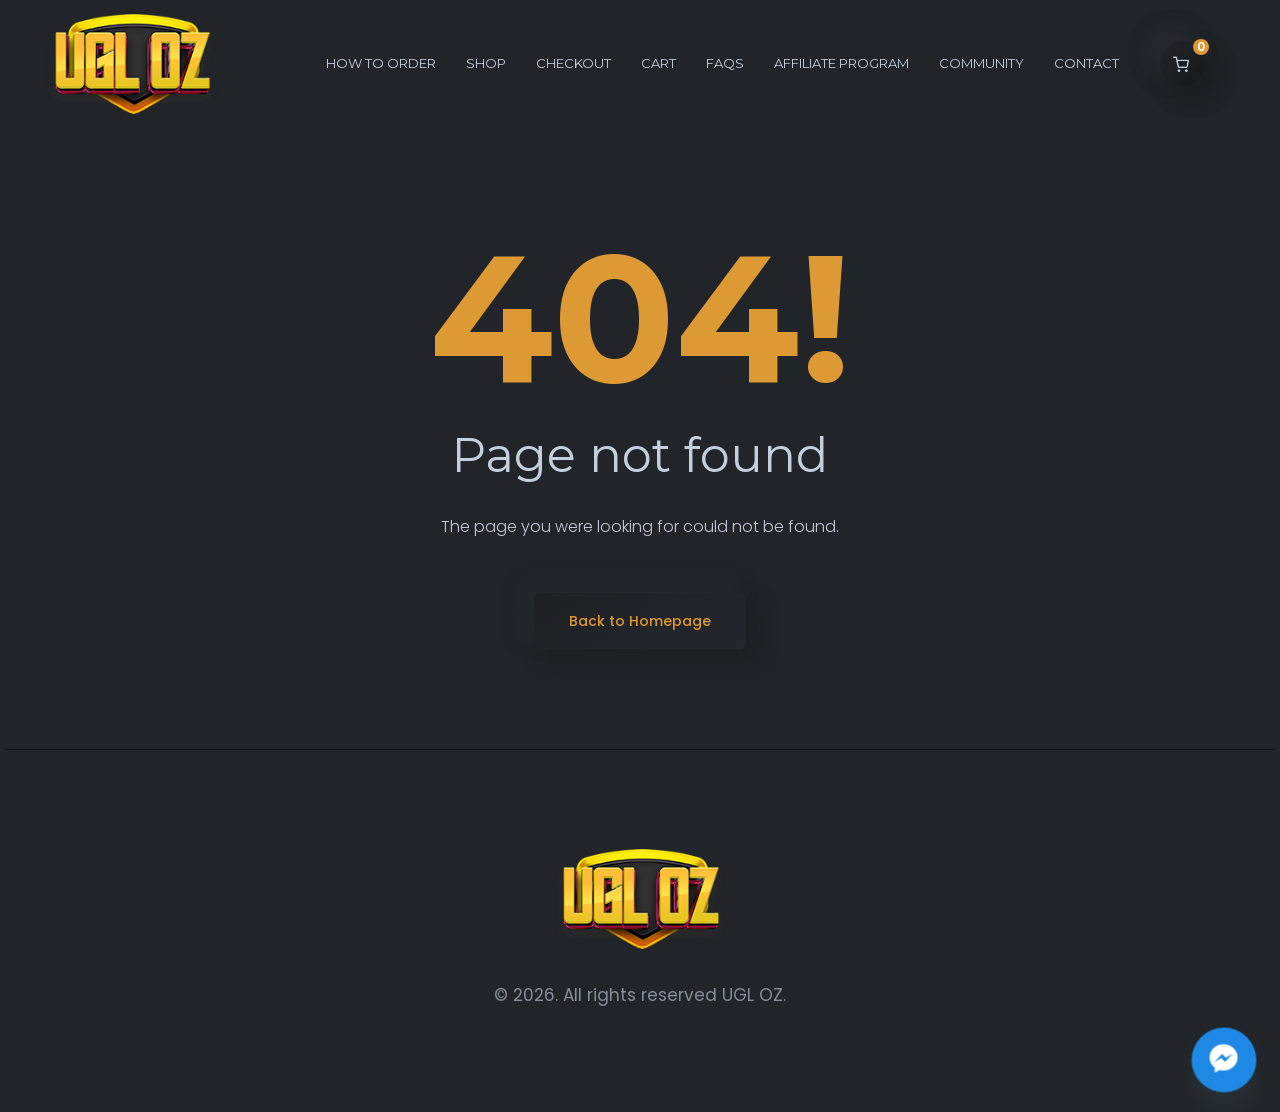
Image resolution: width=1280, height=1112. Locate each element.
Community (981, 63)
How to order (381, 63)
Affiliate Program (841, 63)
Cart (658, 63)
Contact (1086, 63)
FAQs (725, 63)
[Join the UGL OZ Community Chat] (1224, 1060)
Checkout (573, 63)
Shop (486, 63)
